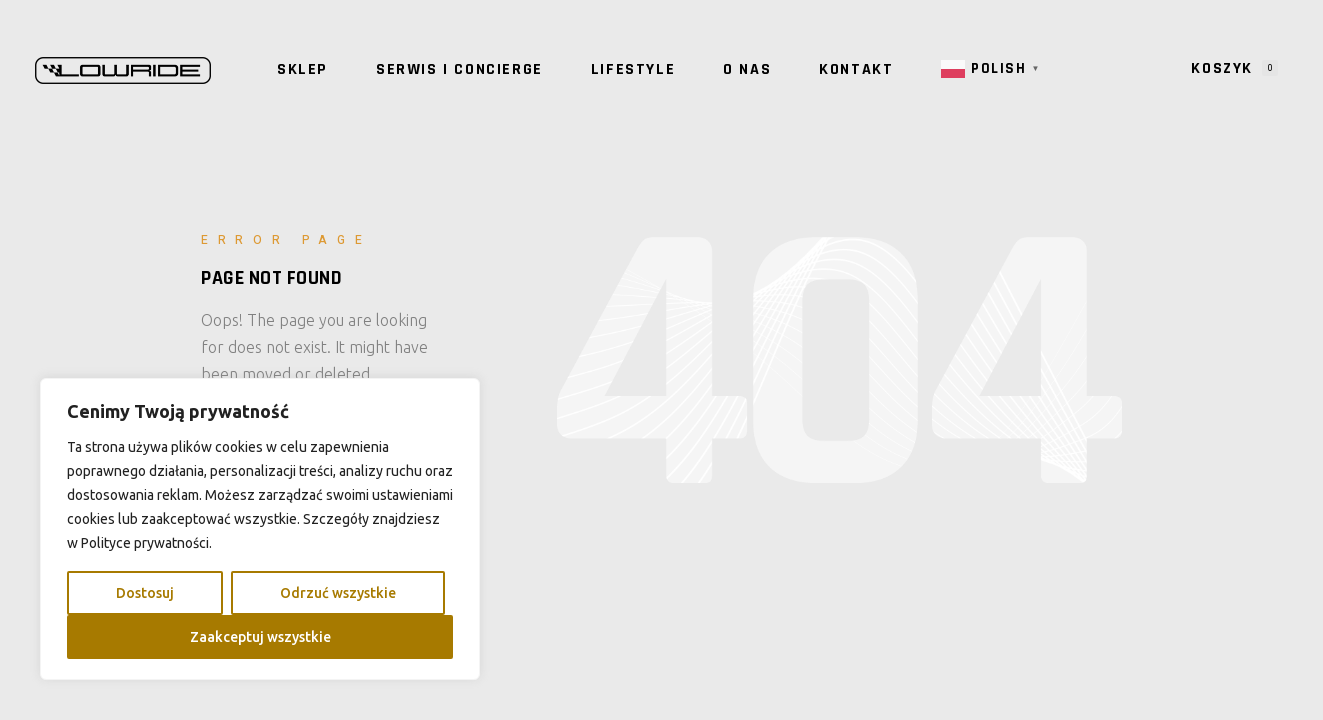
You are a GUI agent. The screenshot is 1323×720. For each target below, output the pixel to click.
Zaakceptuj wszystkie (260, 637)
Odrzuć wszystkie (338, 593)
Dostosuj (145, 593)
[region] (260, 529)
